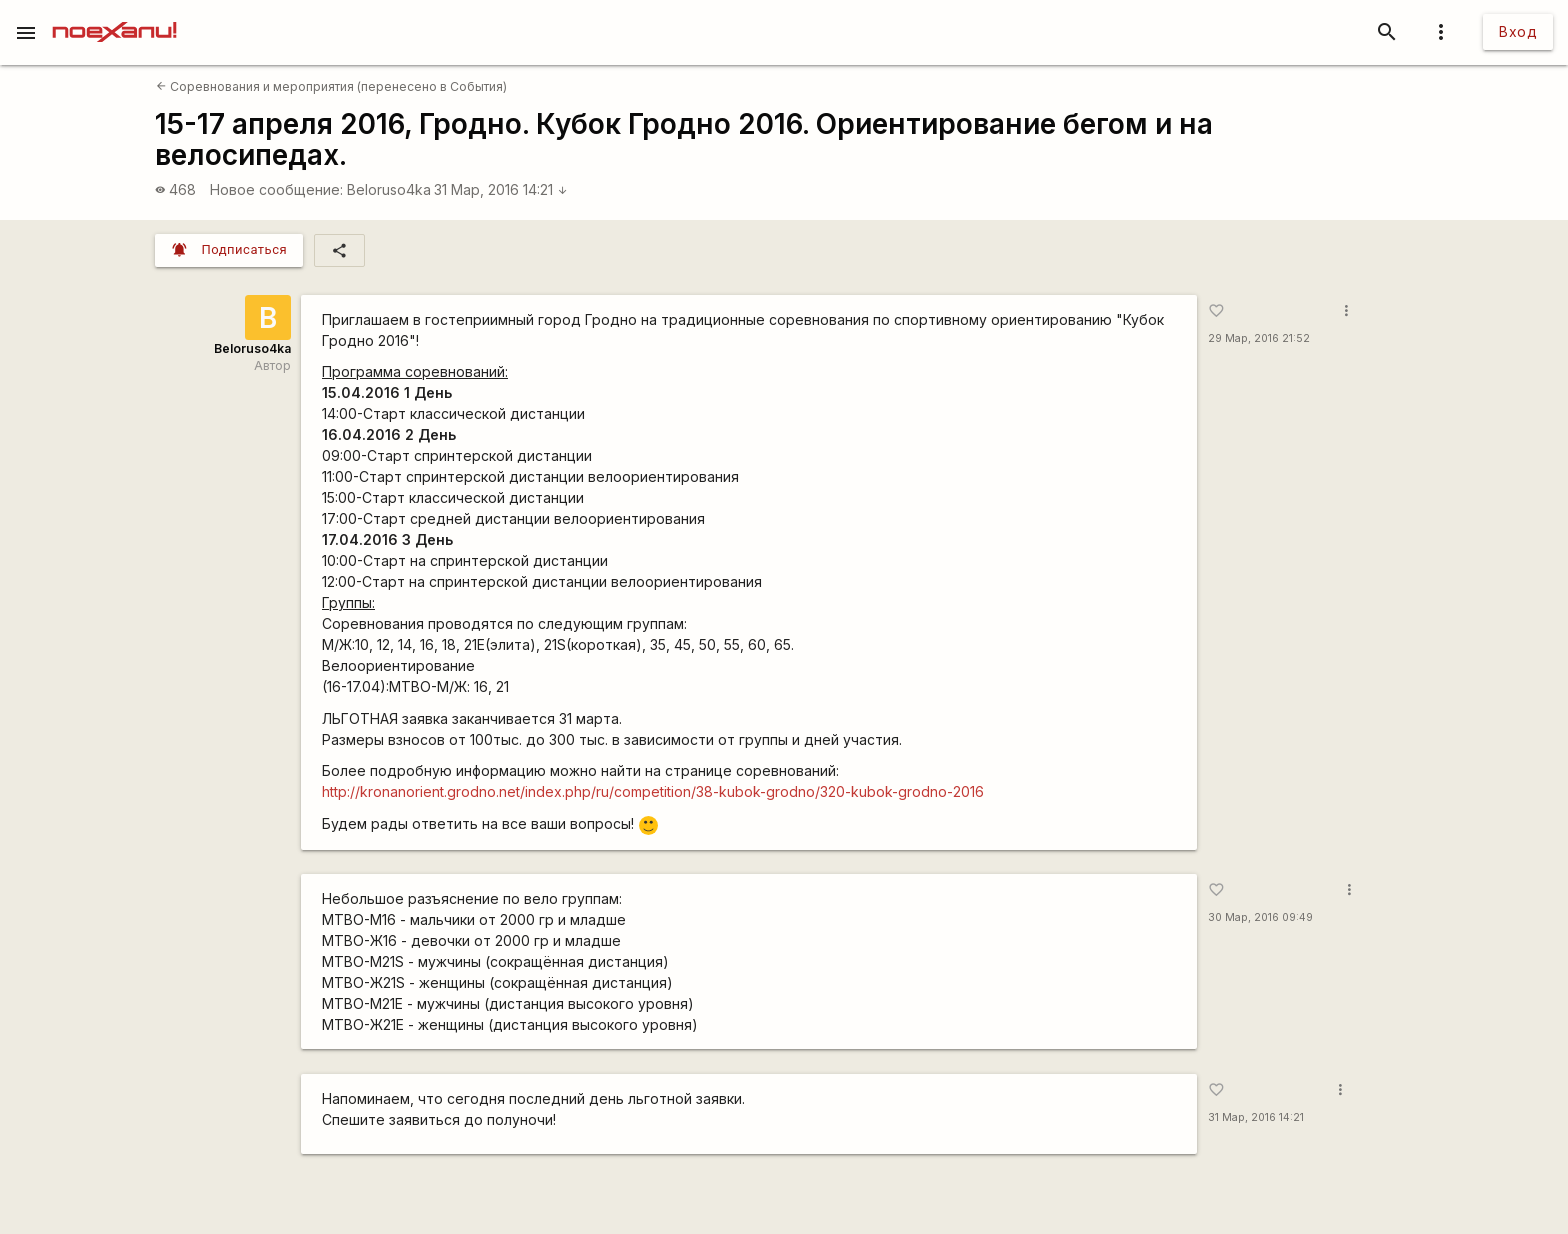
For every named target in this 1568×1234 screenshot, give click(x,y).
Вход (1518, 31)
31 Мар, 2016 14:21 (501, 189)
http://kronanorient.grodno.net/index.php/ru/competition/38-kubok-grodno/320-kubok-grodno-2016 (653, 791)
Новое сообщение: (276, 189)
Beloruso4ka (389, 189)
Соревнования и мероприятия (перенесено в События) (331, 86)
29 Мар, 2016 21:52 (1259, 338)
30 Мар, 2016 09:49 (1260, 917)
